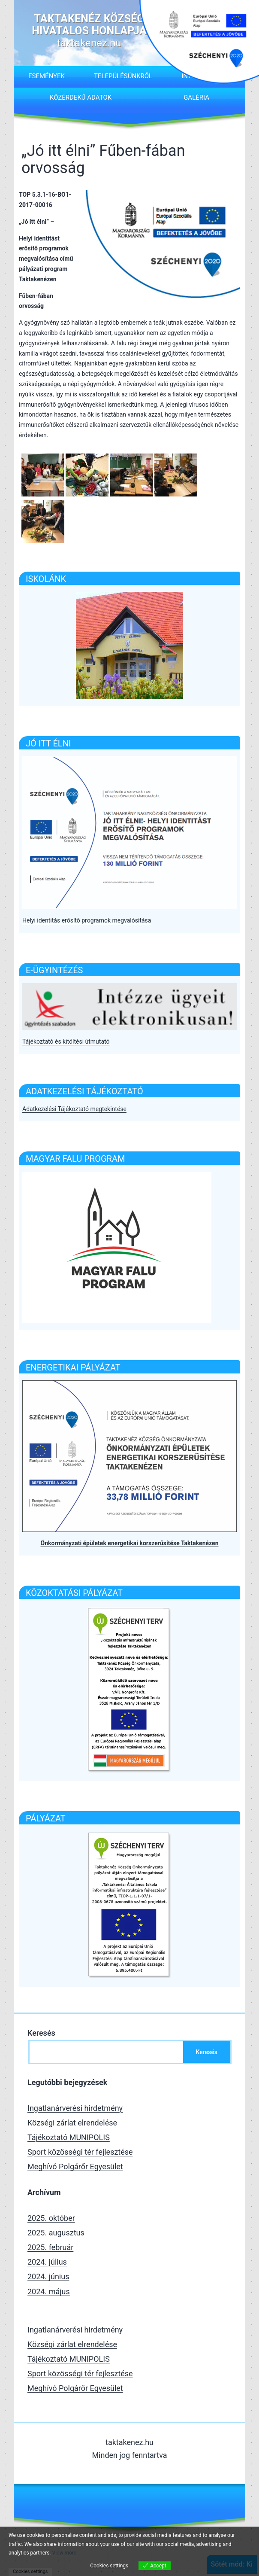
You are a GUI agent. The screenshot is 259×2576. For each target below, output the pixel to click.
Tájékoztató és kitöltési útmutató (65, 1041)
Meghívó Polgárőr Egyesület (75, 2166)
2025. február (50, 2247)
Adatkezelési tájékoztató (84, 1091)
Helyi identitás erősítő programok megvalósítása (86, 920)
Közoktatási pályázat (74, 1593)
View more (64, 2553)
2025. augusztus (55, 2232)
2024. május (48, 2291)
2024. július (47, 2261)
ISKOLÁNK (46, 579)
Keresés (41, 2032)
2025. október (51, 2218)
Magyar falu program (75, 1159)
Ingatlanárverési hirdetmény (75, 2108)
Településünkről (123, 76)
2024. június (48, 2276)
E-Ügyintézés (54, 970)
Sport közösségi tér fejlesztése (80, 2151)
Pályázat (46, 1818)
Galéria (196, 97)
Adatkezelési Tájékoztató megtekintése (74, 1108)
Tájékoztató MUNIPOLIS (68, 2137)
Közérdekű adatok (80, 97)
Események (46, 76)
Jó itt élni (48, 743)
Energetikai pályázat (73, 1367)
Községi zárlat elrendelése (72, 2122)
